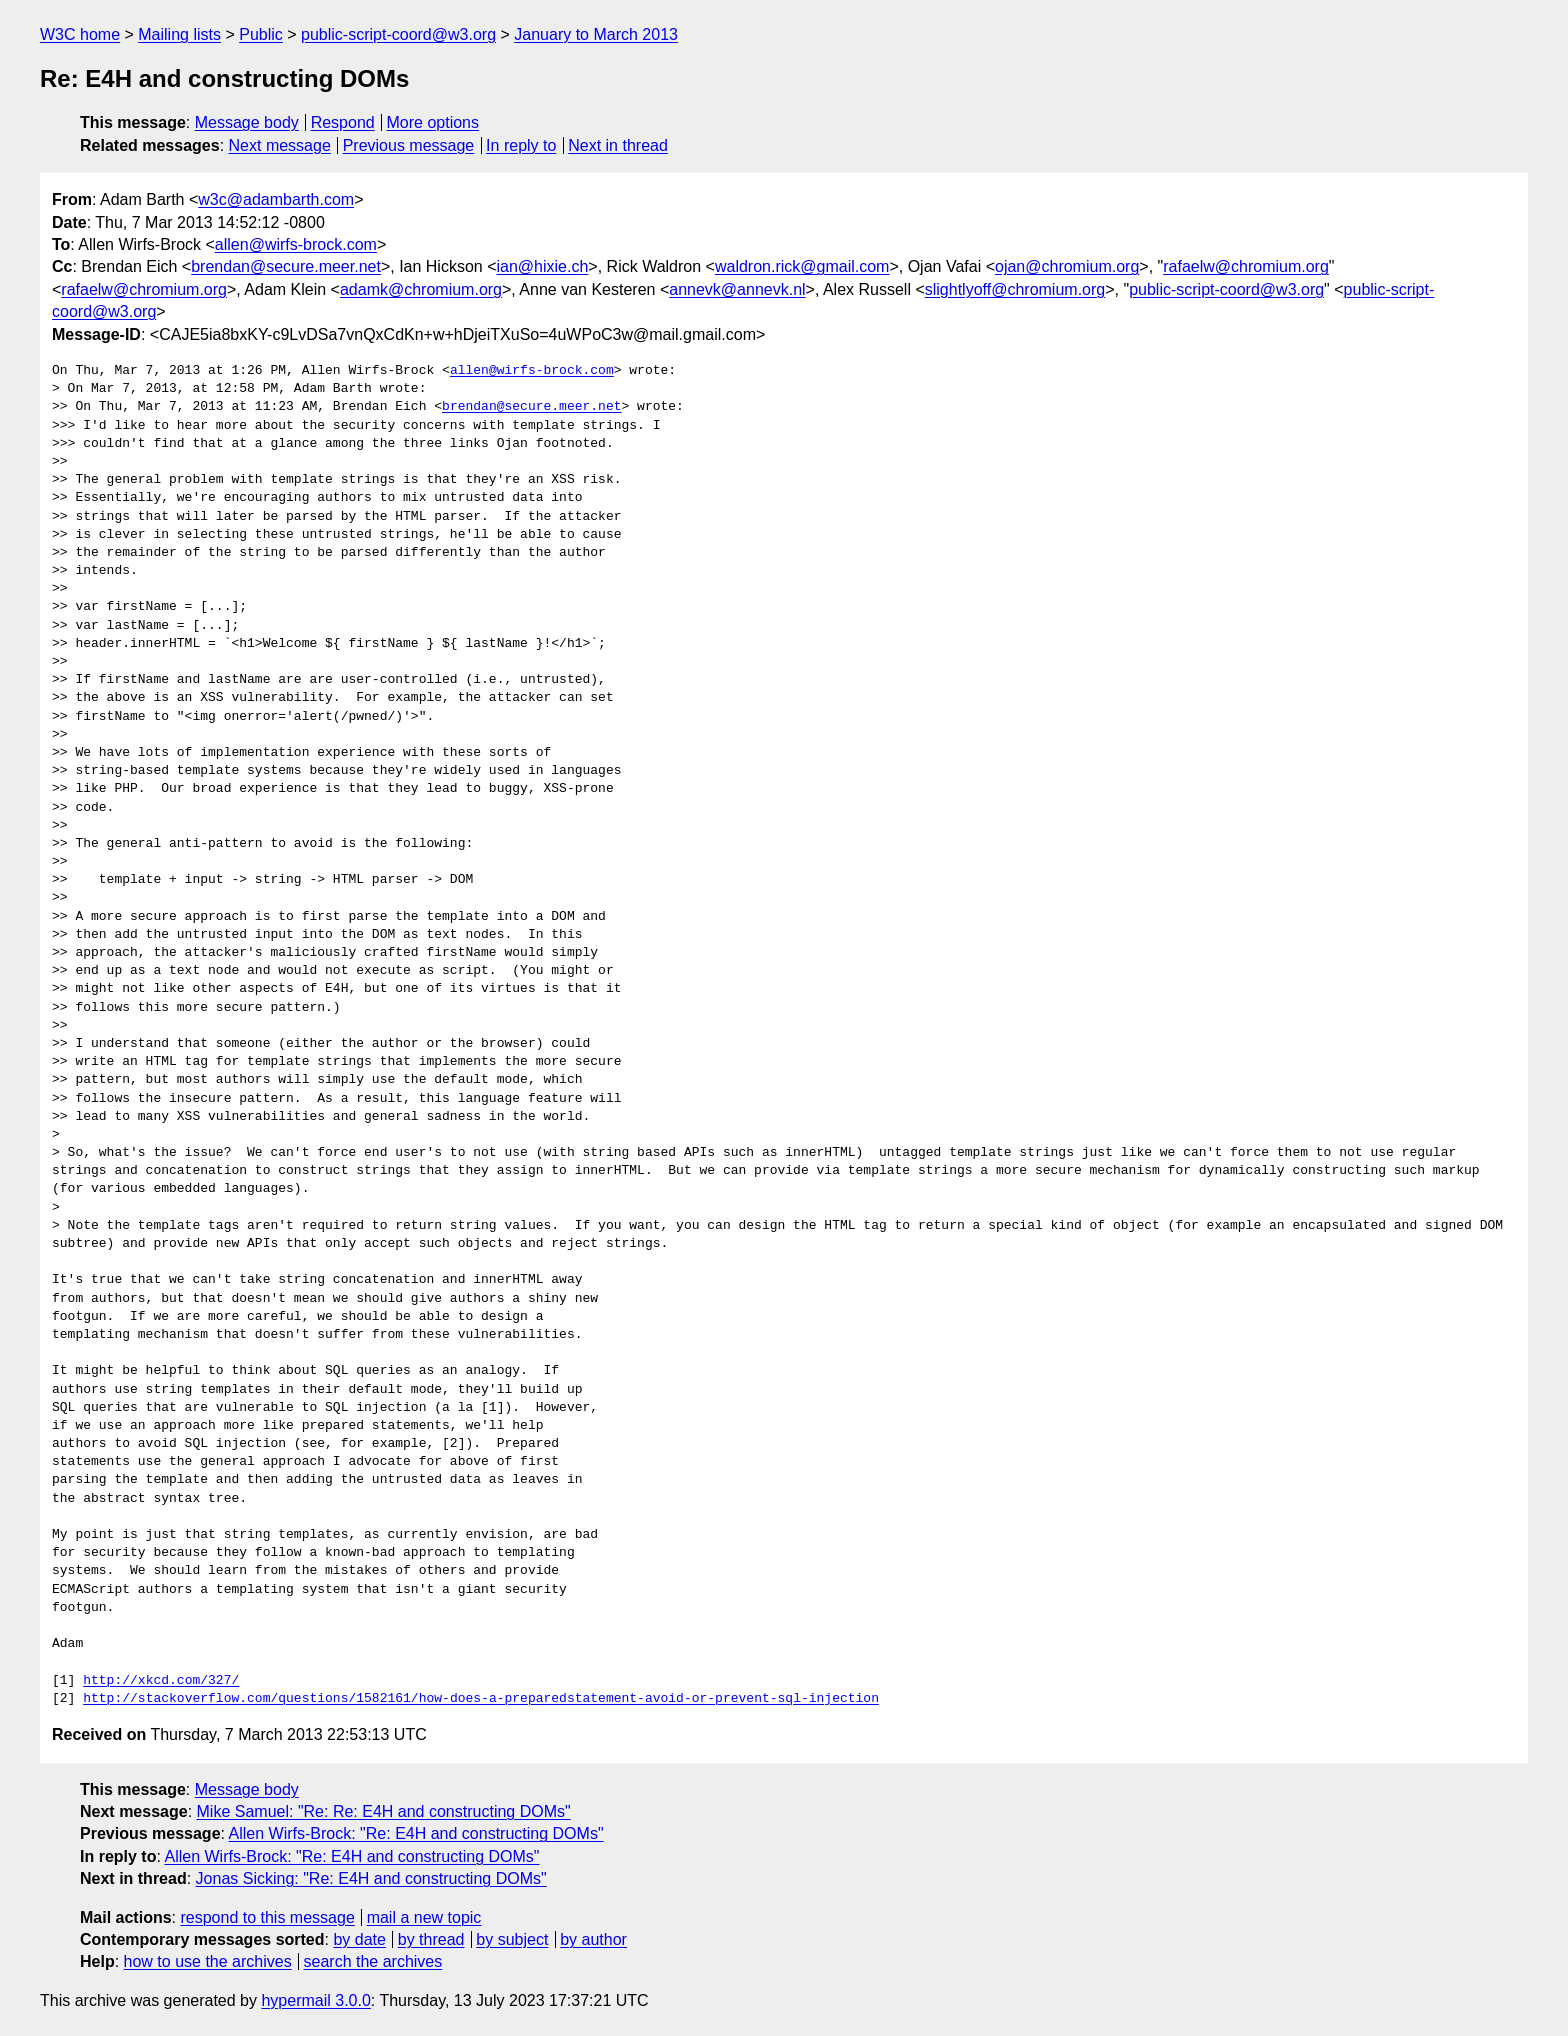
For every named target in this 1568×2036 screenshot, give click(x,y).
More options (433, 122)
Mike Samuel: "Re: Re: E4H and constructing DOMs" (384, 1811)
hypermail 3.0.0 (315, 2000)
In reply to (521, 145)
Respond (343, 122)
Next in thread (618, 145)
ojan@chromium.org (1067, 266)
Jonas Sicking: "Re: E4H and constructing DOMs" (371, 1878)
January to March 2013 (596, 34)
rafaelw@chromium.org (1246, 266)
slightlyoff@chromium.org (1015, 289)
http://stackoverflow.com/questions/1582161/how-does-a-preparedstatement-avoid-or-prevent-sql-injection (481, 1699)
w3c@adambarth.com (276, 199)
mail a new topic (424, 1917)
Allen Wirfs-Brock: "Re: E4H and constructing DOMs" (416, 1833)
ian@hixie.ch (543, 266)
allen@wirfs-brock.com (296, 244)
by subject (512, 1939)
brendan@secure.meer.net (286, 266)
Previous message (409, 145)
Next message (280, 145)
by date (359, 1939)
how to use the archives (208, 1961)
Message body (247, 122)
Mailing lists (179, 34)
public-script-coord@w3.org (398, 34)
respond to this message (267, 1917)
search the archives (373, 1961)
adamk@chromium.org (421, 289)
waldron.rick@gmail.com (802, 266)
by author (593, 1939)
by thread (431, 1939)
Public (261, 34)
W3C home (80, 34)
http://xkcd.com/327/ (161, 1681)
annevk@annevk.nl (737, 289)
